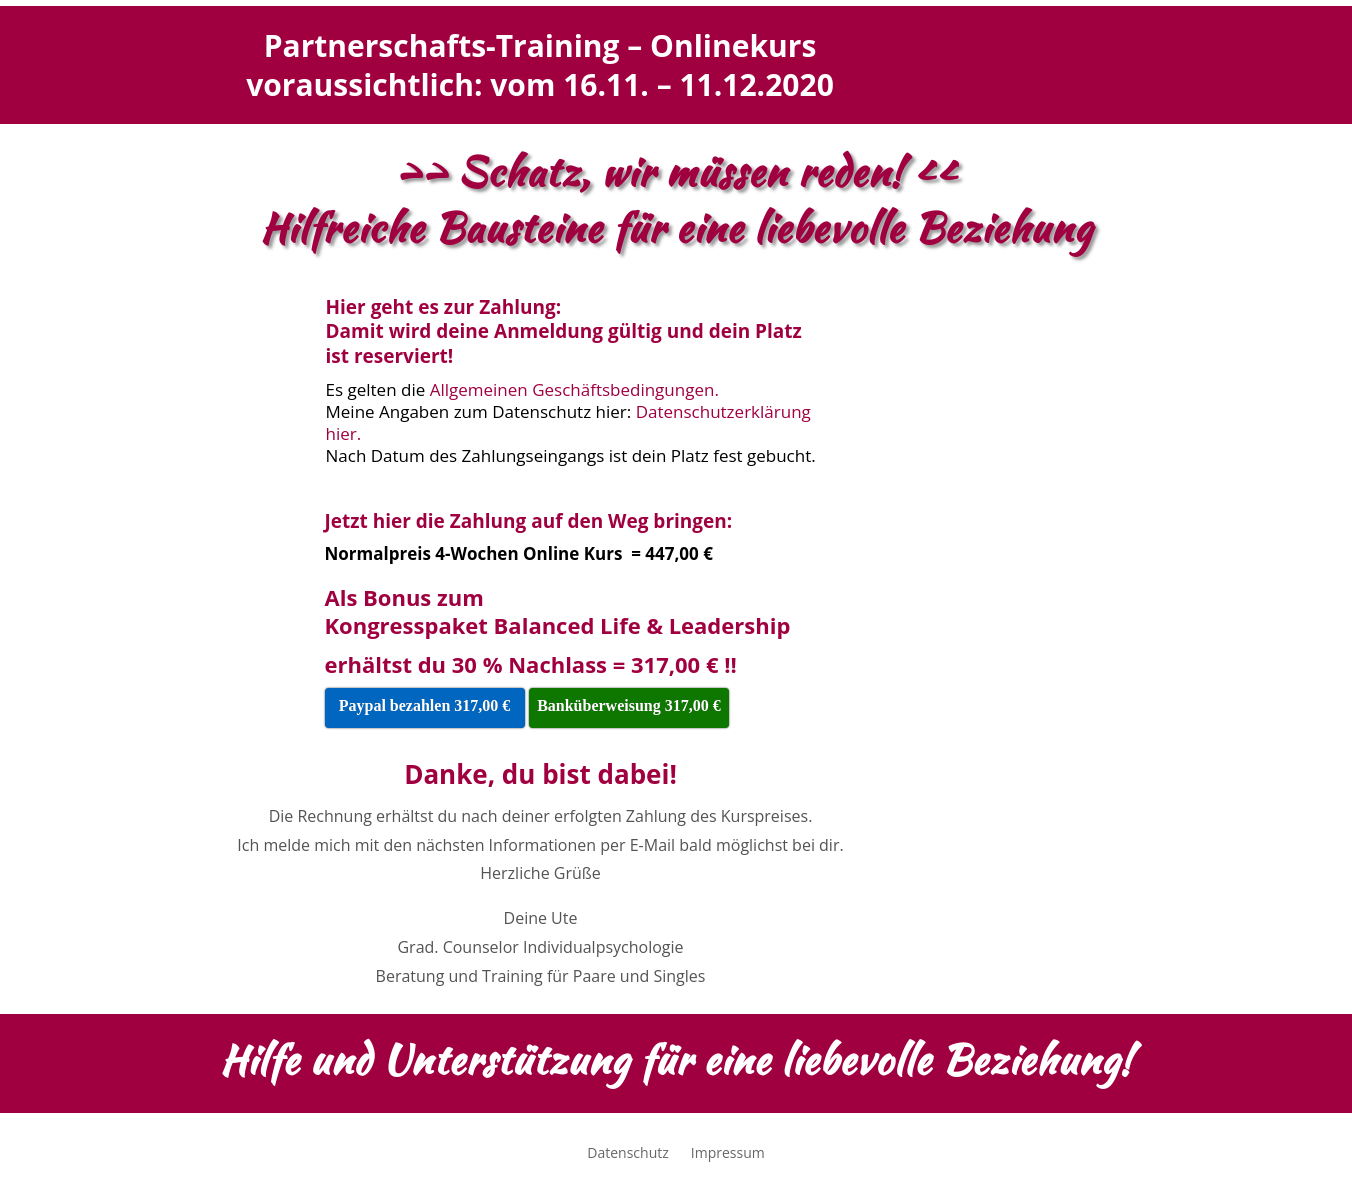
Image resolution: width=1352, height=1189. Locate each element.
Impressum (728, 1154)
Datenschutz (627, 1154)
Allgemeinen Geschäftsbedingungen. (574, 389)
